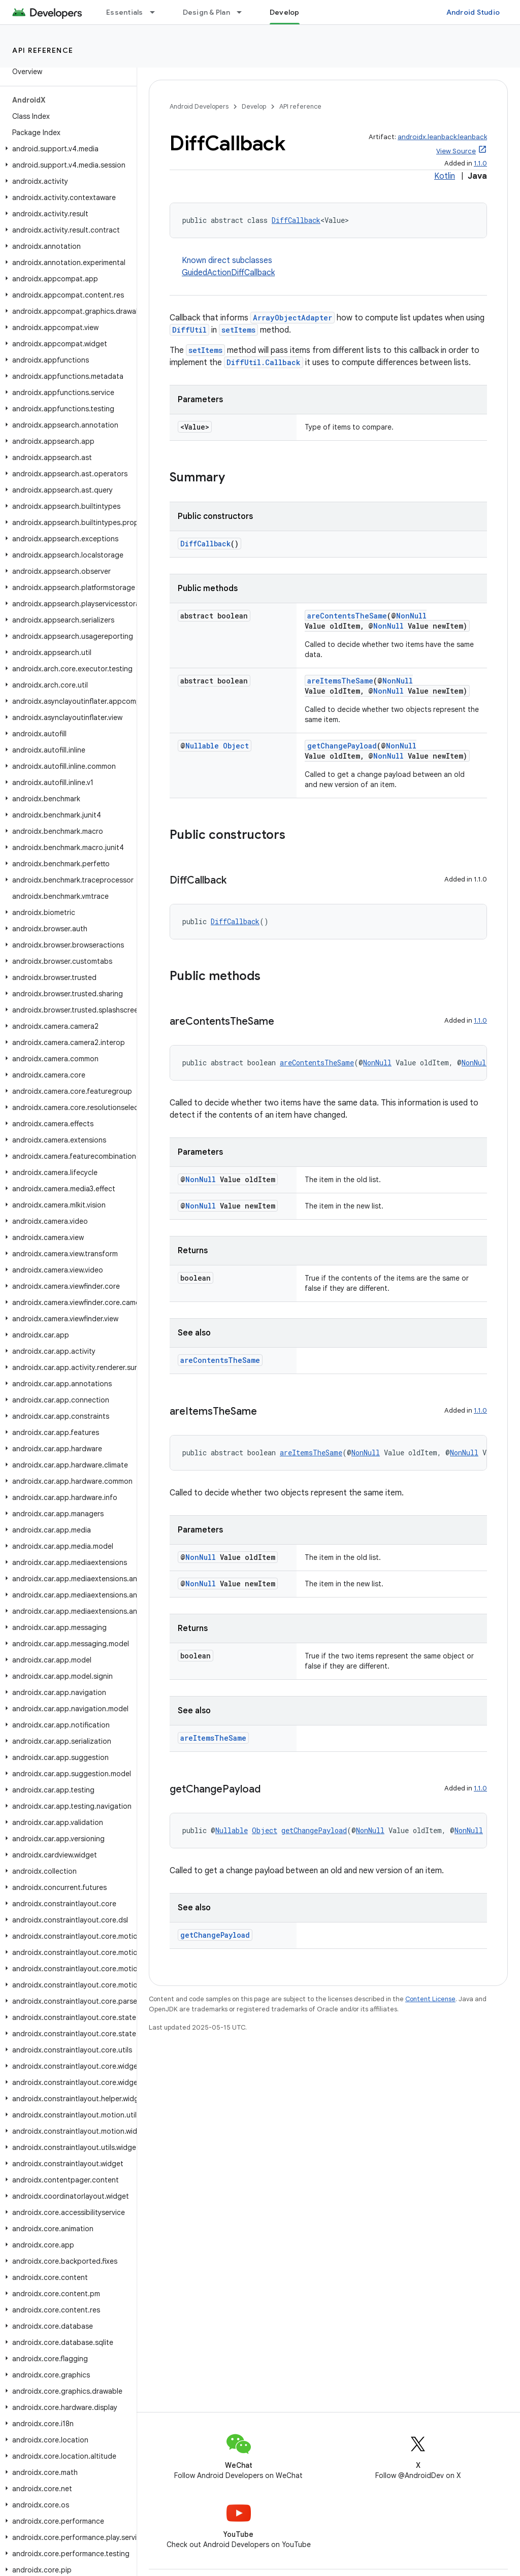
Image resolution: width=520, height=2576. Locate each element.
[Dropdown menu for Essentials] (157, 12)
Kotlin (444, 176)
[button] (66, 149)
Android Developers (199, 106)
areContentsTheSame (347, 616)
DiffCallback (296, 220)
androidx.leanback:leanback (442, 137)
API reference (43, 50)
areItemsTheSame (340, 681)
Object (236, 746)
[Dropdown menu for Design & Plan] (243, 12)
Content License (430, 1999)
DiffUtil (189, 330)
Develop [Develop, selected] (285, 12)
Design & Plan (206, 12)
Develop (254, 106)
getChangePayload (342, 746)
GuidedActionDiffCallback (228, 273)
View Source (456, 151)
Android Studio (473, 12)
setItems (238, 330)
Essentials (124, 12)
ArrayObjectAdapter (292, 317)
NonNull (411, 616)
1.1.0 (480, 163)
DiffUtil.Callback (263, 362)
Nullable (202, 746)
